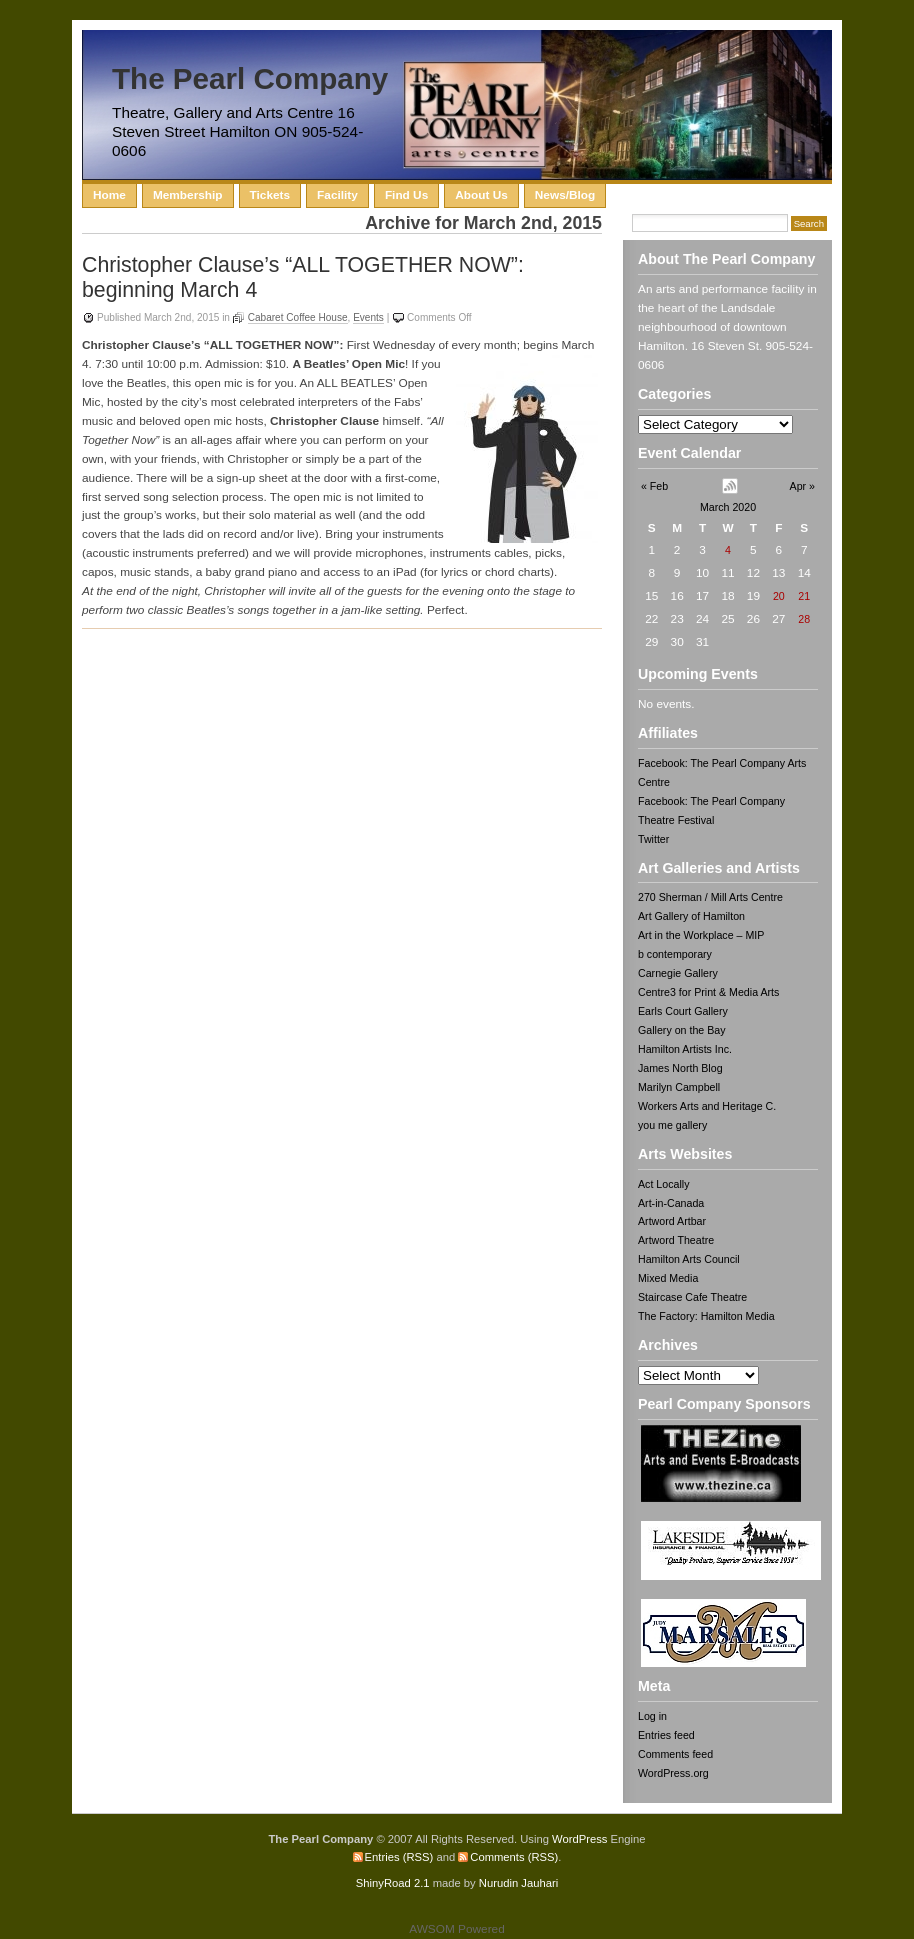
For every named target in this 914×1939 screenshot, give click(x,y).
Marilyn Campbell (679, 1087)
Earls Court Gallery (683, 1011)
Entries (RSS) (399, 1857)
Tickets (270, 195)
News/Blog (565, 195)
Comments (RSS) (514, 1857)
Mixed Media (668, 1278)
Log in (652, 1716)
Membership (188, 195)
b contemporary (675, 954)
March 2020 (728, 507)
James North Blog (680, 1068)
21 (804, 596)
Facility (337, 195)
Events (368, 317)
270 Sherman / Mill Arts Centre (710, 897)
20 (779, 596)
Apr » (802, 486)
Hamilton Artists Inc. (685, 1049)
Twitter (653, 839)
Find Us (406, 195)
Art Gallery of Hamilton (691, 916)
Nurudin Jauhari (518, 1883)
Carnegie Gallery (678, 973)
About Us (481, 195)
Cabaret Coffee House (298, 317)
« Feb (654, 486)
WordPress (579, 1839)
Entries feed (666, 1735)
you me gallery (672, 1125)
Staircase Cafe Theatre (692, 1297)
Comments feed (675, 1754)
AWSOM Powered (457, 1929)
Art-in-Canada (671, 1203)
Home (109, 195)
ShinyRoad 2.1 (393, 1883)
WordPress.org (673, 1773)
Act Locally (663, 1184)
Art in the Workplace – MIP (701, 935)
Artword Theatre (676, 1240)
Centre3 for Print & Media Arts (708, 992)
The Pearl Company (250, 78)
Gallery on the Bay (682, 1030)
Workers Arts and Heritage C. (707, 1106)
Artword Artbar (672, 1221)
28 (804, 619)
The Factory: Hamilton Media (706, 1316)
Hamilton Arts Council (689, 1259)
